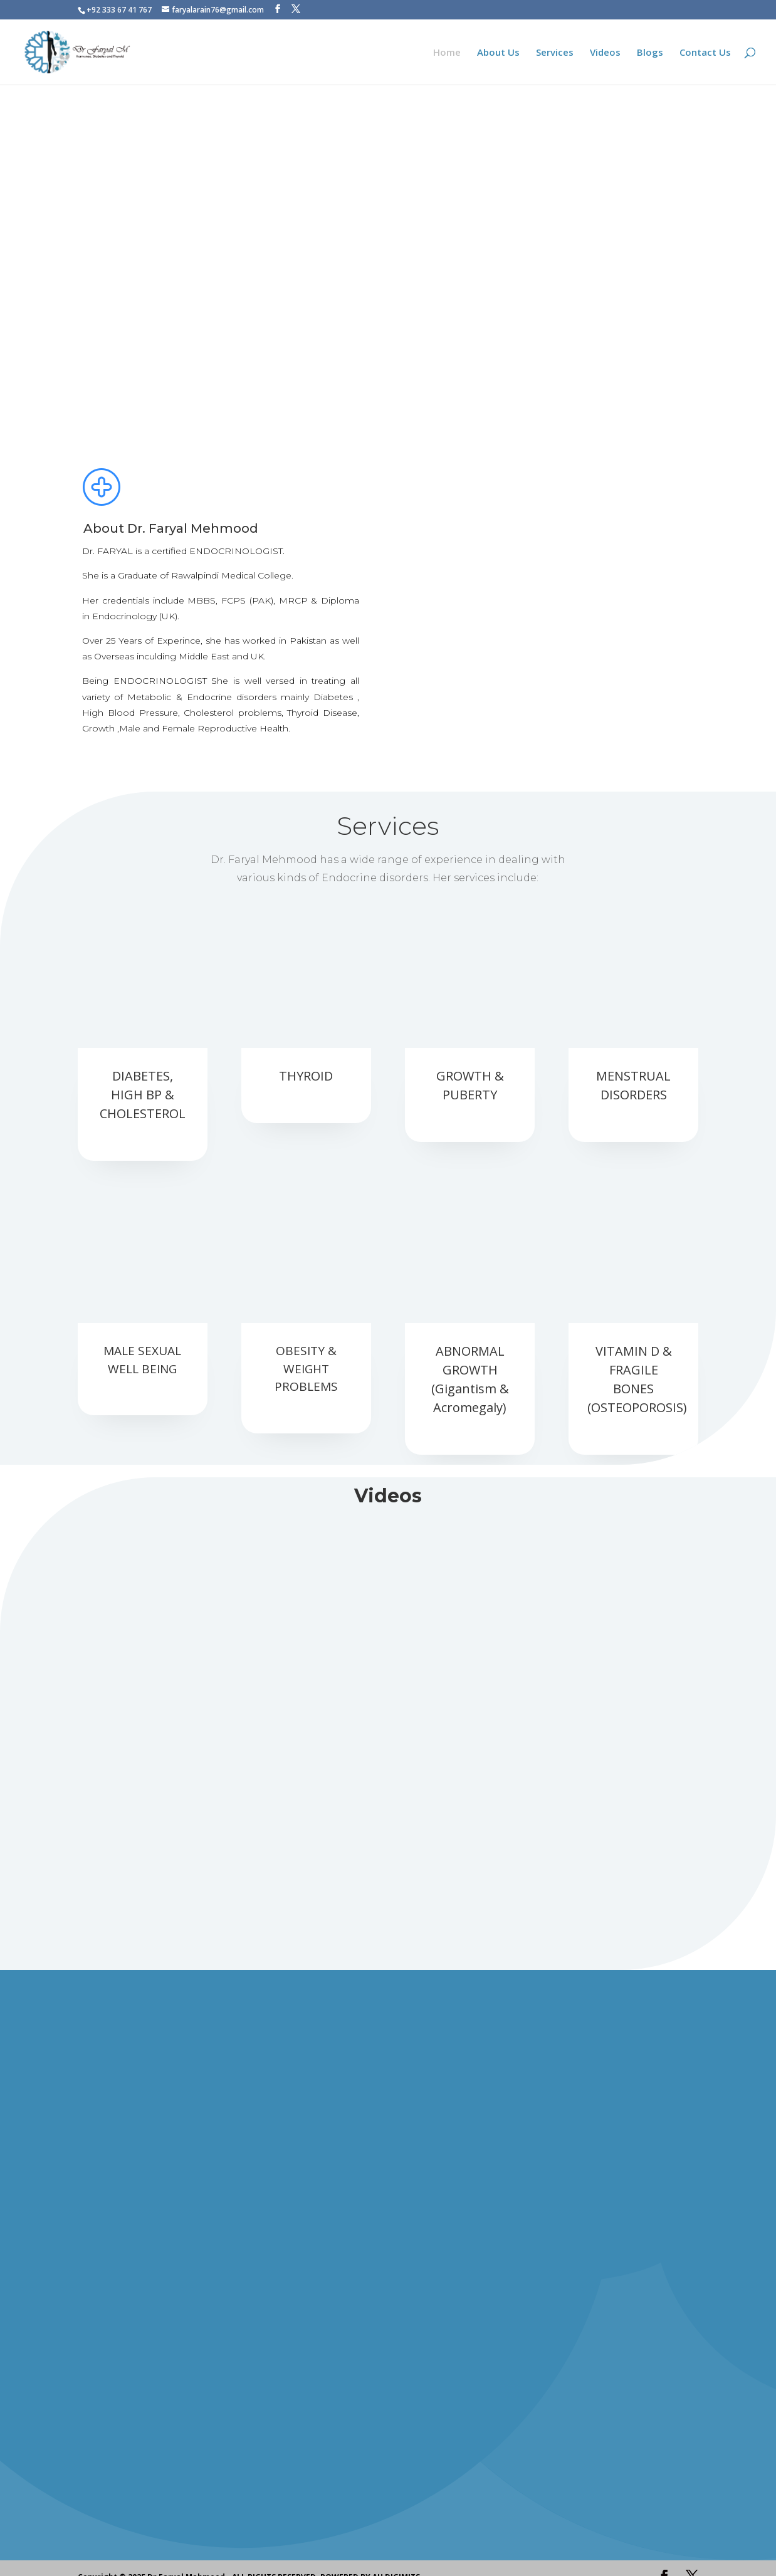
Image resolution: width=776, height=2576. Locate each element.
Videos (605, 53)
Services (555, 53)
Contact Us (705, 53)
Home (447, 53)
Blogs (650, 53)
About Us (498, 53)
